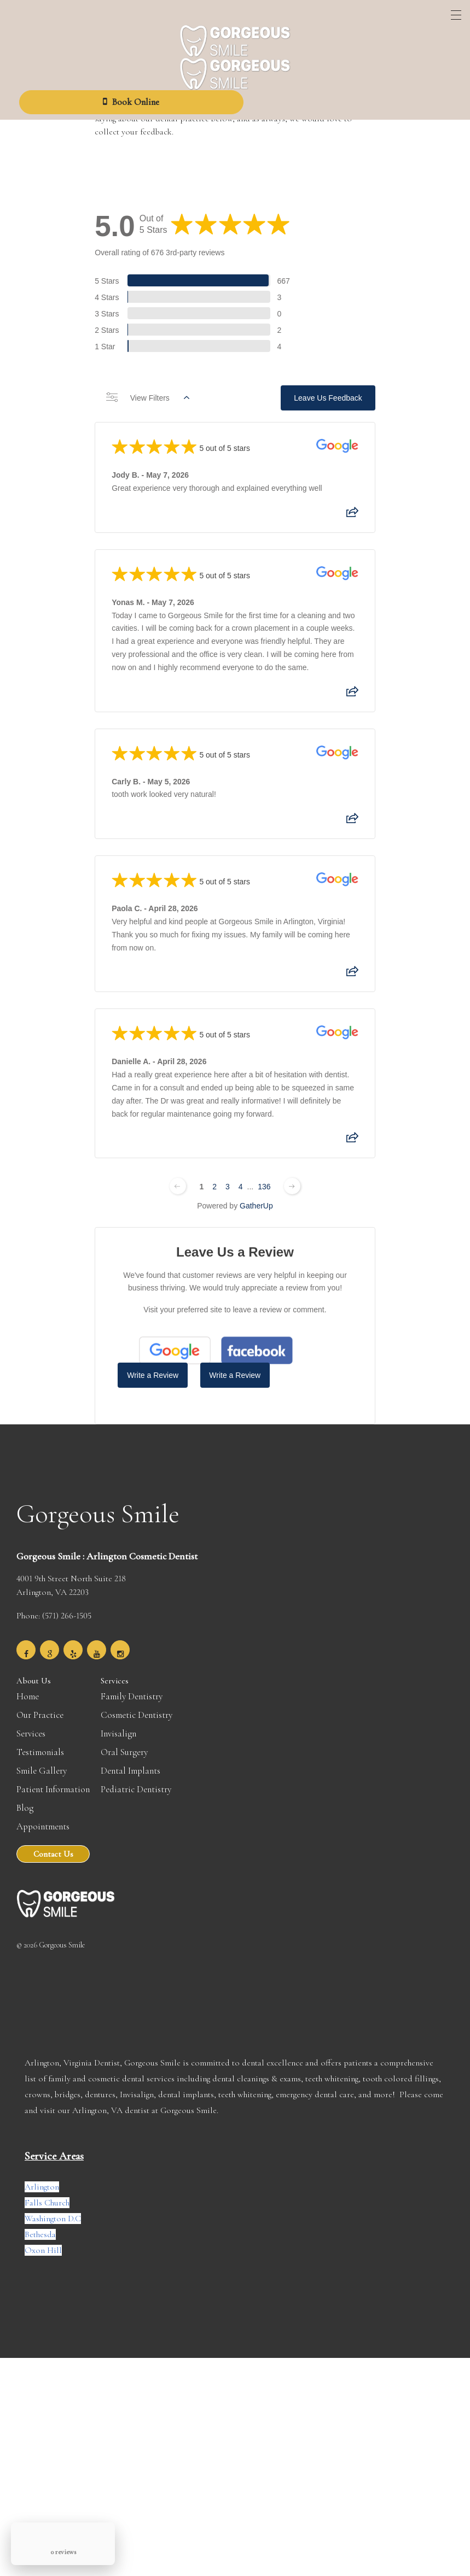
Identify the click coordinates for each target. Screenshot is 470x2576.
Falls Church (47, 2191)
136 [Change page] (264, 1178)
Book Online (131, 102)
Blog (24, 1796)
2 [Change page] (214, 1178)
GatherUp (256, 1197)
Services (30, 1722)
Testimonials (40, 1740)
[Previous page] (178, 1178)
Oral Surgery (124, 1740)
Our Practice (39, 1703)
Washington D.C (53, 2207)
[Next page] (292, 1178)
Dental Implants (130, 1759)
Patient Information (53, 1777)
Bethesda (40, 2222)
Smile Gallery (41, 1759)
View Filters (147, 402)
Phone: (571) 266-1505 (53, 1604)
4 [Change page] (241, 1178)
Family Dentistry (132, 1685)
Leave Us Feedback (328, 402)
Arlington (42, 2175)
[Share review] (352, 515)
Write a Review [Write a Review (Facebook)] (234, 1371)
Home (27, 1685)
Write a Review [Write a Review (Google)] (152, 1371)
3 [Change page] (227, 1178)
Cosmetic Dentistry (136, 1703)
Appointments (42, 1815)
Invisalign (118, 1722)
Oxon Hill (43, 2238)
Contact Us (53, 1842)
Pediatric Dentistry (136, 1777)
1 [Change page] (201, 1178)
